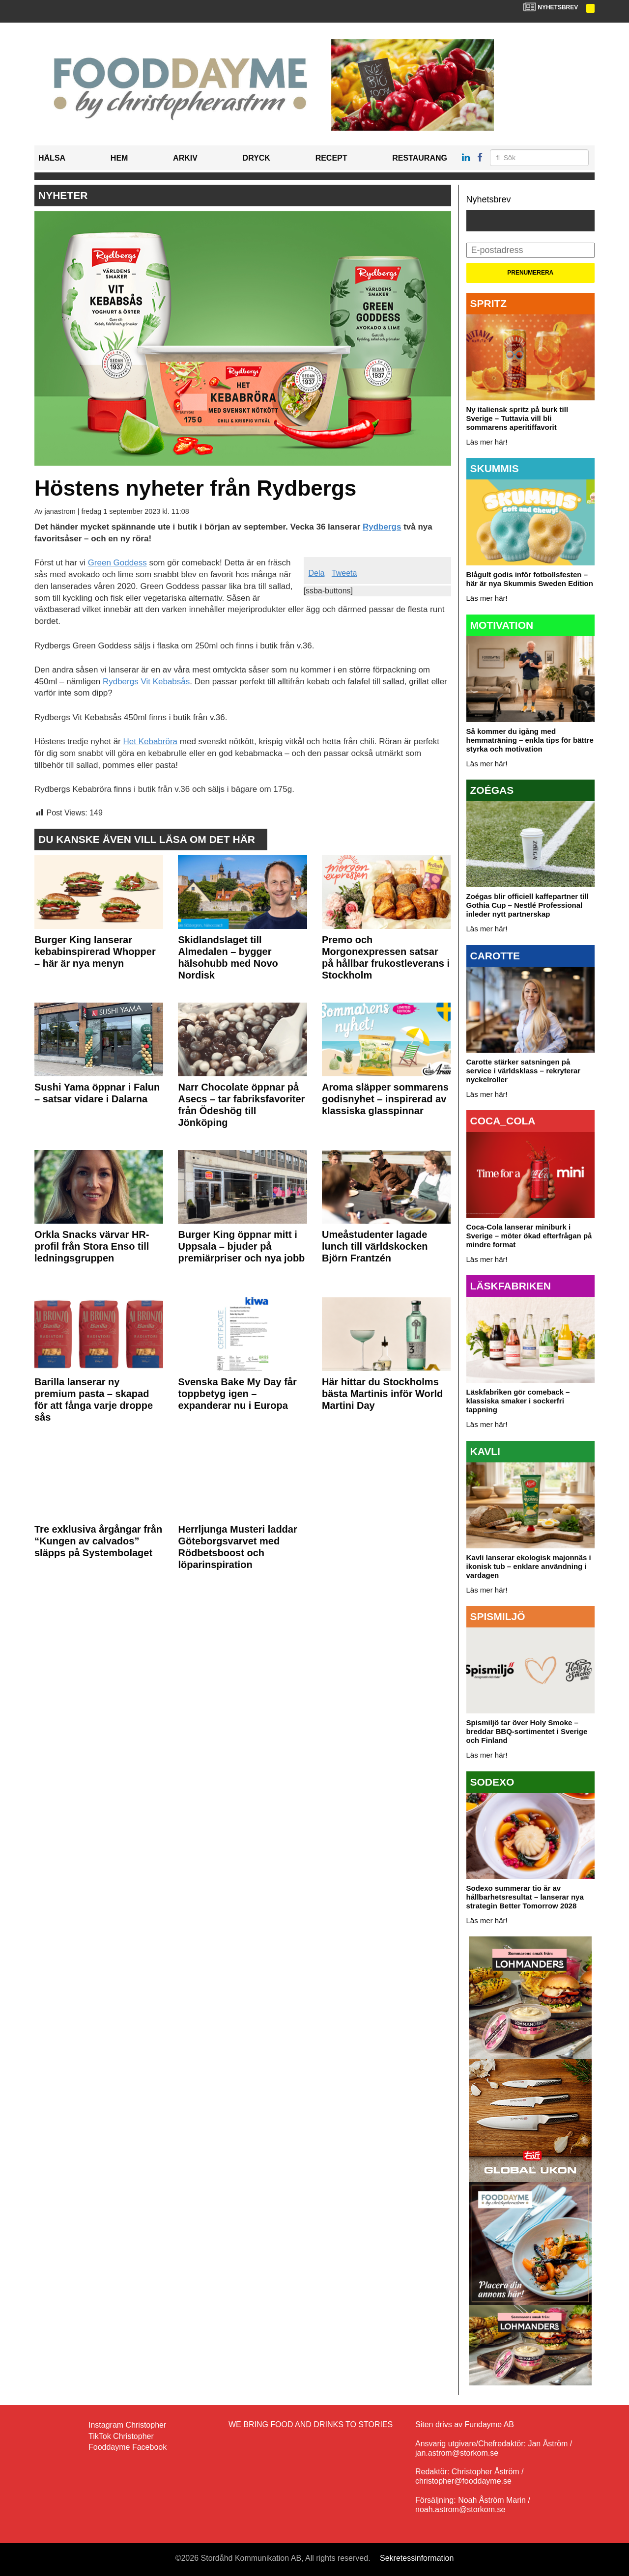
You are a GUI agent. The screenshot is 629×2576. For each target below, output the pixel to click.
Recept (331, 158)
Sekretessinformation (417, 2558)
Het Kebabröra (150, 741)
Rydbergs (382, 527)
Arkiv (185, 158)
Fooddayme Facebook (127, 2447)
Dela (317, 573)
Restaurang (419, 158)
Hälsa (51, 158)
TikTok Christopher (121, 2436)
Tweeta (344, 573)
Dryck (256, 158)
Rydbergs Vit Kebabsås (146, 681)
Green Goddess (117, 562)
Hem (119, 158)
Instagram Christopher (127, 2425)
